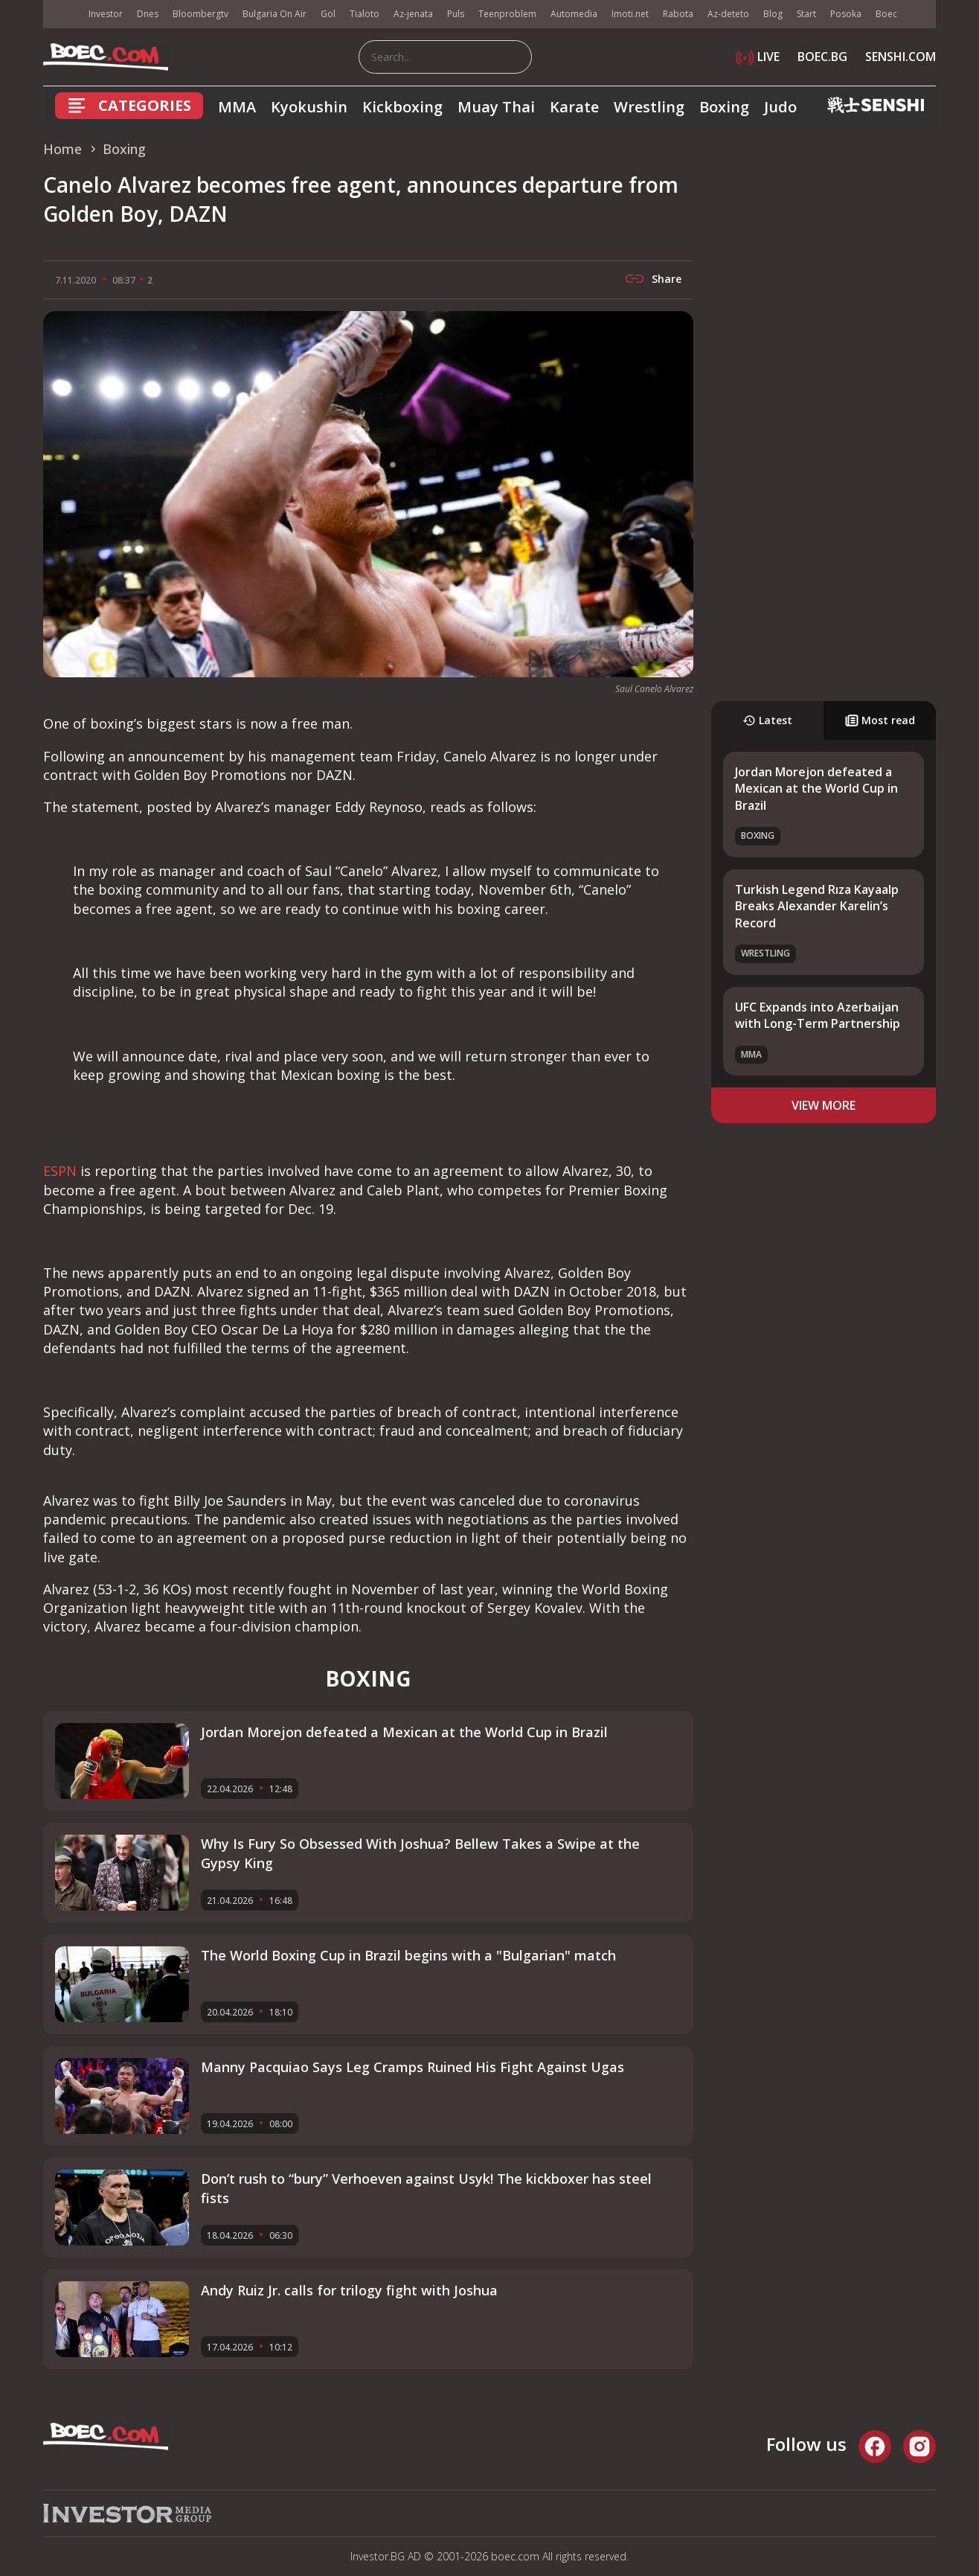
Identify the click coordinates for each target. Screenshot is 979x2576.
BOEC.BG (822, 56)
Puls (455, 13)
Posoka (845, 13)
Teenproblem (507, 13)
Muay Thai (496, 107)
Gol (328, 13)
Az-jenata (413, 13)
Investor (106, 13)
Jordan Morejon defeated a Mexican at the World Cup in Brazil (816, 789)
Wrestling (649, 107)
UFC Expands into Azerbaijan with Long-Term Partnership (817, 1015)
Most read (880, 720)
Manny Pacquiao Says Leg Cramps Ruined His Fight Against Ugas (412, 2067)
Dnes (147, 13)
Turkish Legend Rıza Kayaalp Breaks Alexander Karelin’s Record (817, 906)
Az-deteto (728, 13)
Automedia (574, 13)
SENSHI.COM (900, 56)
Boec (886, 13)
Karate (574, 107)
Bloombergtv (200, 13)
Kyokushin (309, 107)
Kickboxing (402, 107)
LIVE (758, 56)
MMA (237, 107)
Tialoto (364, 13)
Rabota (678, 13)
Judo (780, 107)
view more (824, 1105)
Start (806, 13)
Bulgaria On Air (274, 13)
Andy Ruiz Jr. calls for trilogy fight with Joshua (349, 2290)
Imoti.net (630, 13)
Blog (773, 13)
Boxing (724, 107)
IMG (61, 14)
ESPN (60, 1171)
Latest (767, 720)
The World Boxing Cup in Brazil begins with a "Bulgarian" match (408, 1955)
